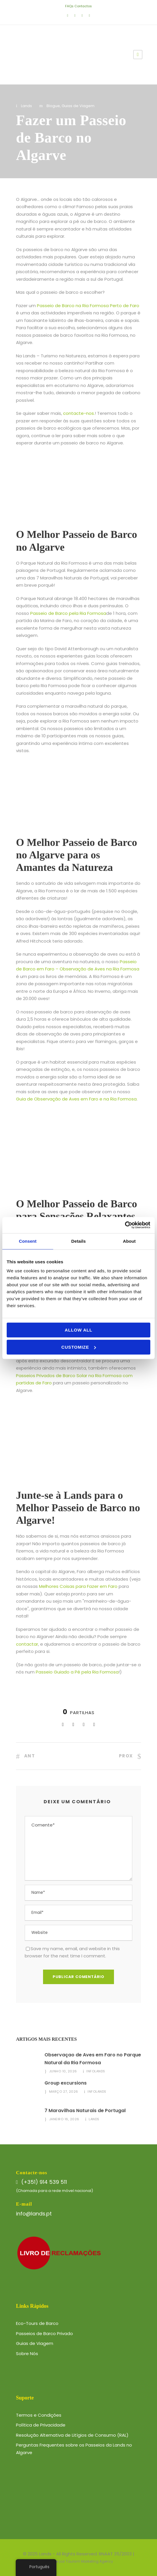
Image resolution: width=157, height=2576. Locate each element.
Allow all (78, 1329)
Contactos (83, 6)
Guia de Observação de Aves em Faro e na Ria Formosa (76, 1099)
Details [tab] (78, 1241)
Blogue (53, 106)
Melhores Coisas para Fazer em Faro (78, 1586)
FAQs (69, 6)
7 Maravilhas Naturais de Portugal (85, 2110)
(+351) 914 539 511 (44, 2182)
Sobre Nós (27, 2353)
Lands (26, 106)
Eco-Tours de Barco (37, 2323)
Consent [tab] (28, 1241)
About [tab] (129, 1241)
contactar (27, 1644)
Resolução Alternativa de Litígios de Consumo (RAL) (72, 2435)
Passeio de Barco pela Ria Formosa (67, 613)
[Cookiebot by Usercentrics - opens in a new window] (124, 1225)
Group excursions (65, 2083)
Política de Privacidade (40, 2425)
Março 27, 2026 (63, 2091)
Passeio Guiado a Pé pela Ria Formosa (77, 1672)
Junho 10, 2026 (63, 2071)
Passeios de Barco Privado (44, 2333)
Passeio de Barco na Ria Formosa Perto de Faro (88, 305)
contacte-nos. (79, 413)
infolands (95, 2071)
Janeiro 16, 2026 (64, 2119)
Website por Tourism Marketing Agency (78, 2561)
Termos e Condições (38, 2415)
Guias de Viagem (78, 106)
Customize (78, 1347)
